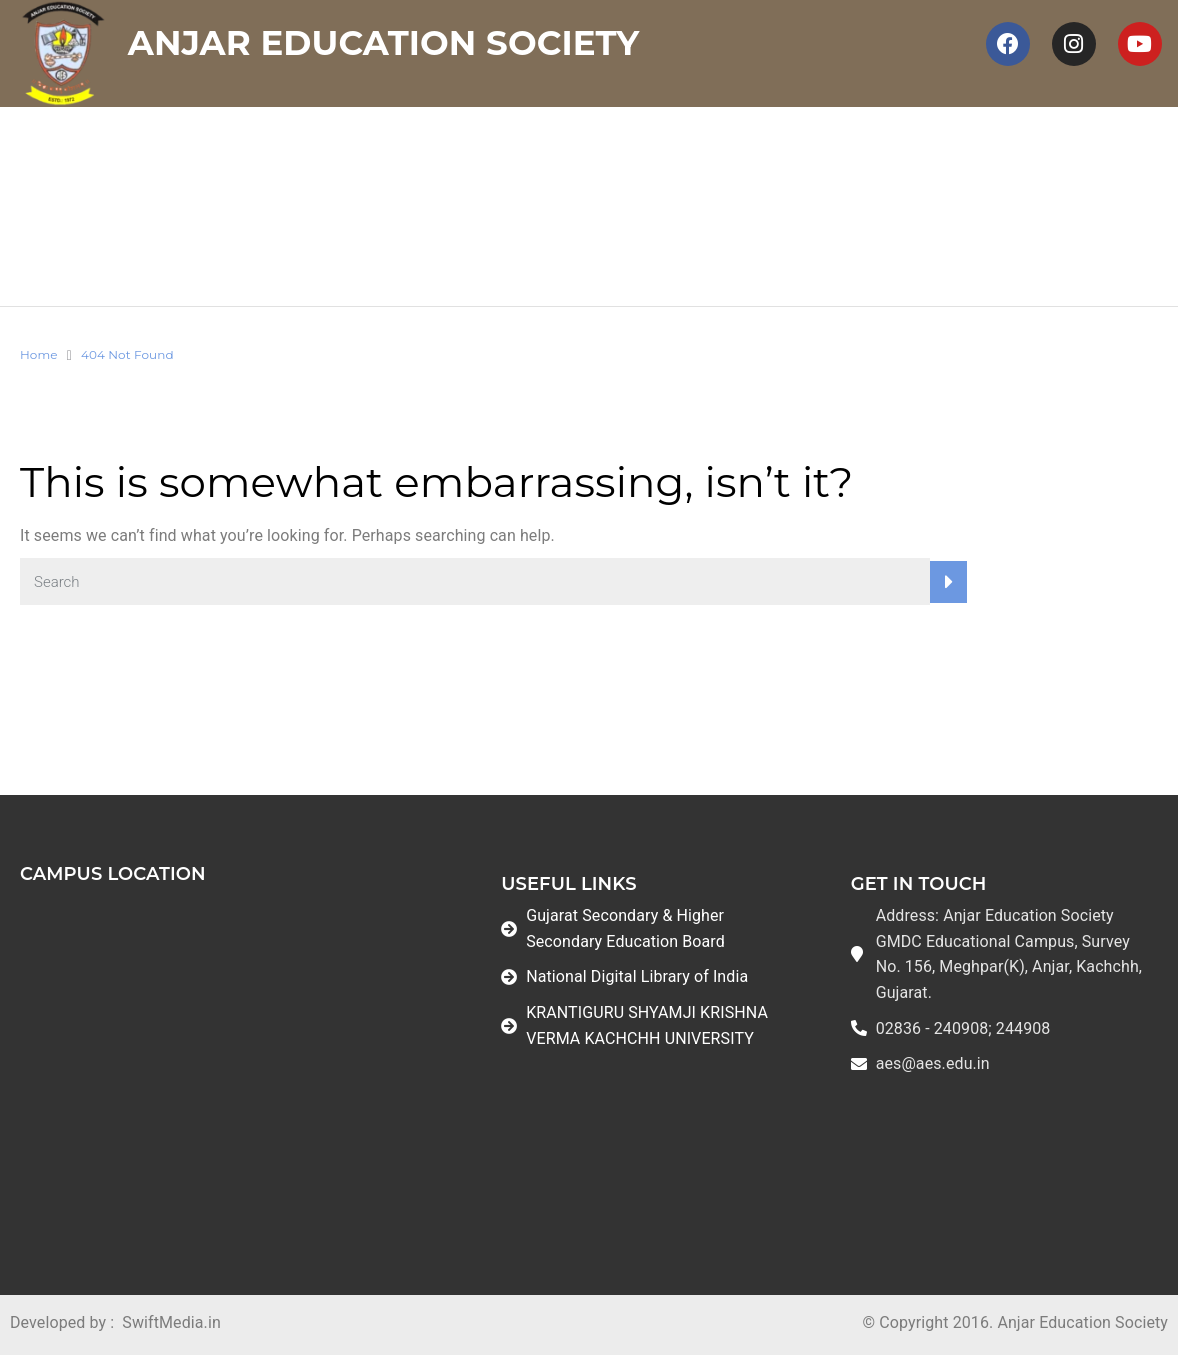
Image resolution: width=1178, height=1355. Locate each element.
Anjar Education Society (384, 43)
